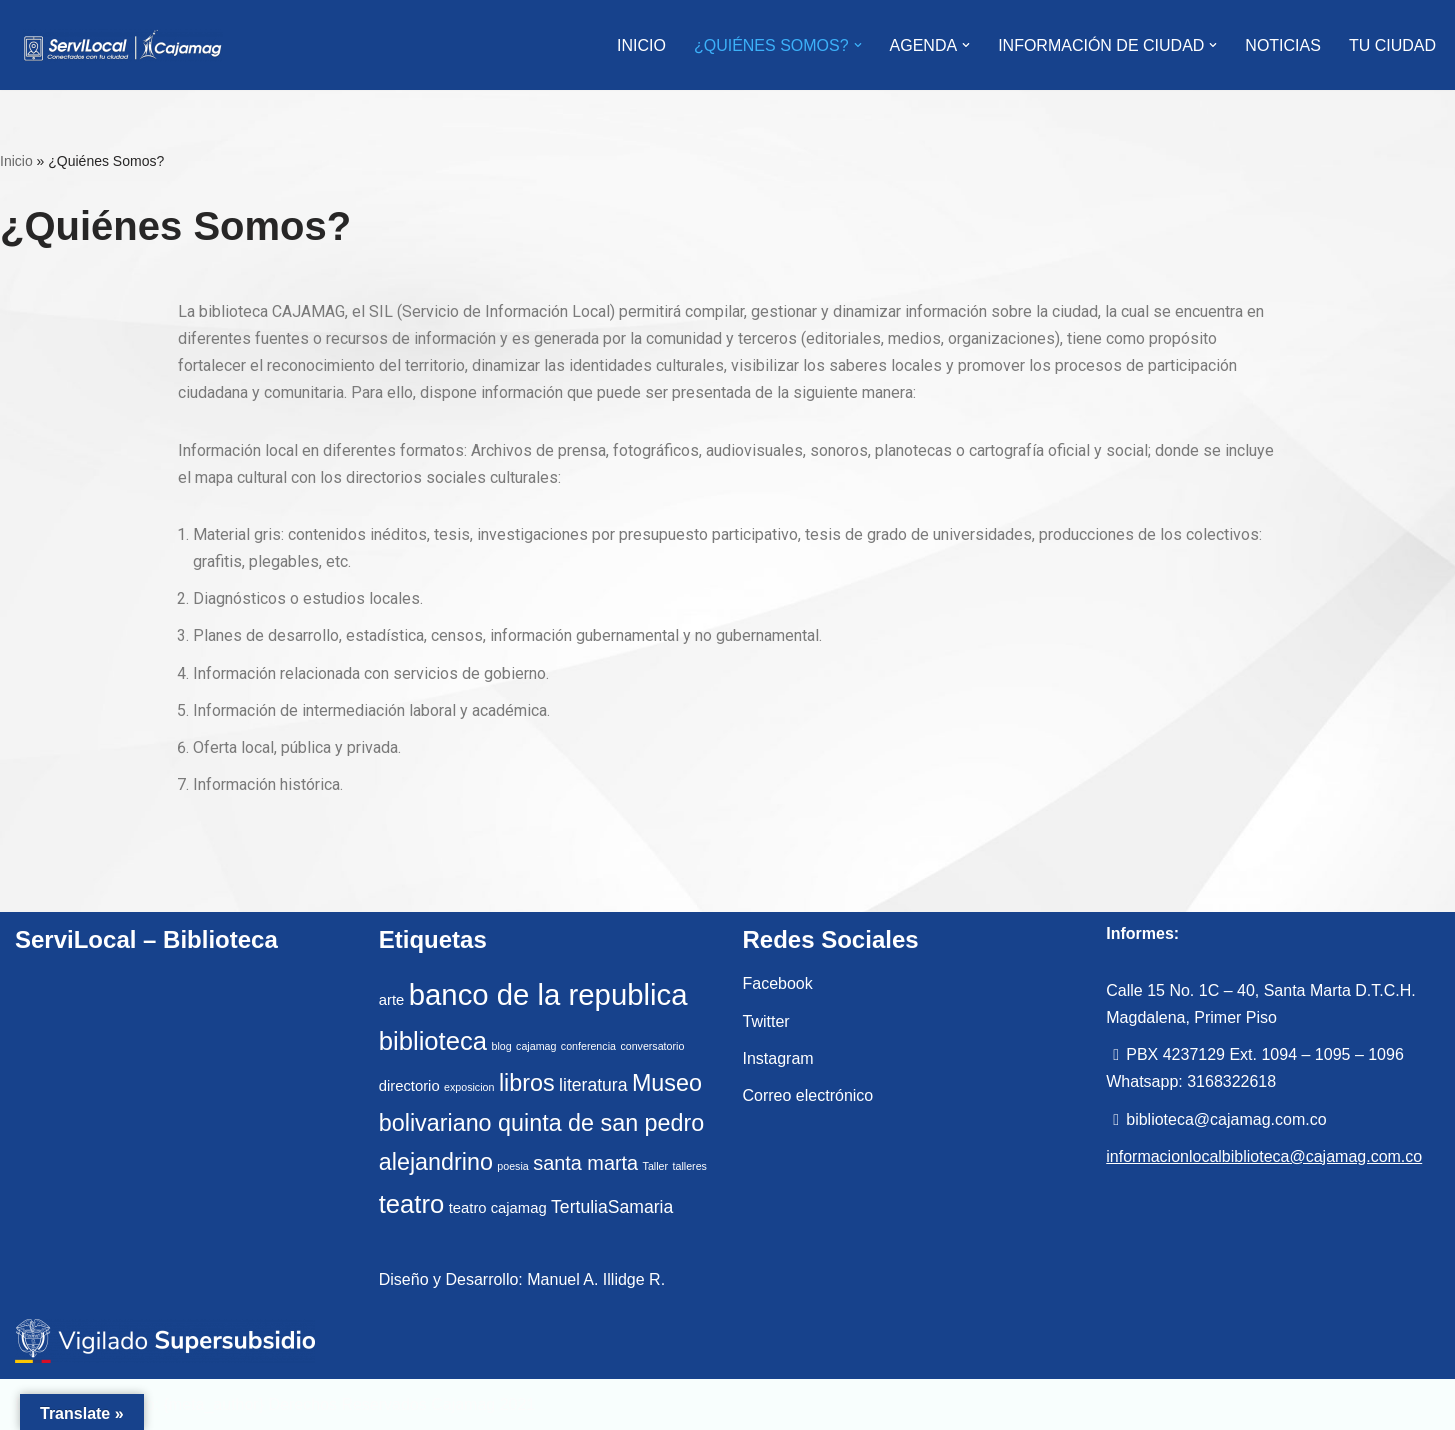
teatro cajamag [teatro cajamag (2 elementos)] (498, 1208)
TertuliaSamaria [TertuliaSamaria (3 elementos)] (612, 1207)
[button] (858, 45)
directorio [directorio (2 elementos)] (409, 1086)
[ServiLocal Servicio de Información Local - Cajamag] (123, 45)
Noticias (1283, 45)
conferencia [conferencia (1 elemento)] (588, 1046)
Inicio (16, 161)
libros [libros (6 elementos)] (527, 1083)
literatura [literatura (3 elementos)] (593, 1085)
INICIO (641, 45)
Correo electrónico (808, 1095)
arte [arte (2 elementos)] (392, 1000)
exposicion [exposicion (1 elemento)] (469, 1087)
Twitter (766, 1021)
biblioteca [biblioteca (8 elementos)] (433, 1041)
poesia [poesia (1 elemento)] (512, 1166)
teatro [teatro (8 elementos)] (412, 1204)
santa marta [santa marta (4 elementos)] (585, 1163)
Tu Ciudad (1392, 45)
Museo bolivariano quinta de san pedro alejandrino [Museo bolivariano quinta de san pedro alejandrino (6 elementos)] (542, 1122)
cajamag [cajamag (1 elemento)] (536, 1046)
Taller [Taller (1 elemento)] (655, 1166)
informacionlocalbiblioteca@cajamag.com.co (1264, 1156)
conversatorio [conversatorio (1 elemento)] (652, 1046)
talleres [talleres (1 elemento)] (690, 1166)
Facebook (778, 983)
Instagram (778, 1058)
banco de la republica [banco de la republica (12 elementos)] (548, 994)
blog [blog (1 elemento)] (501, 1046)
